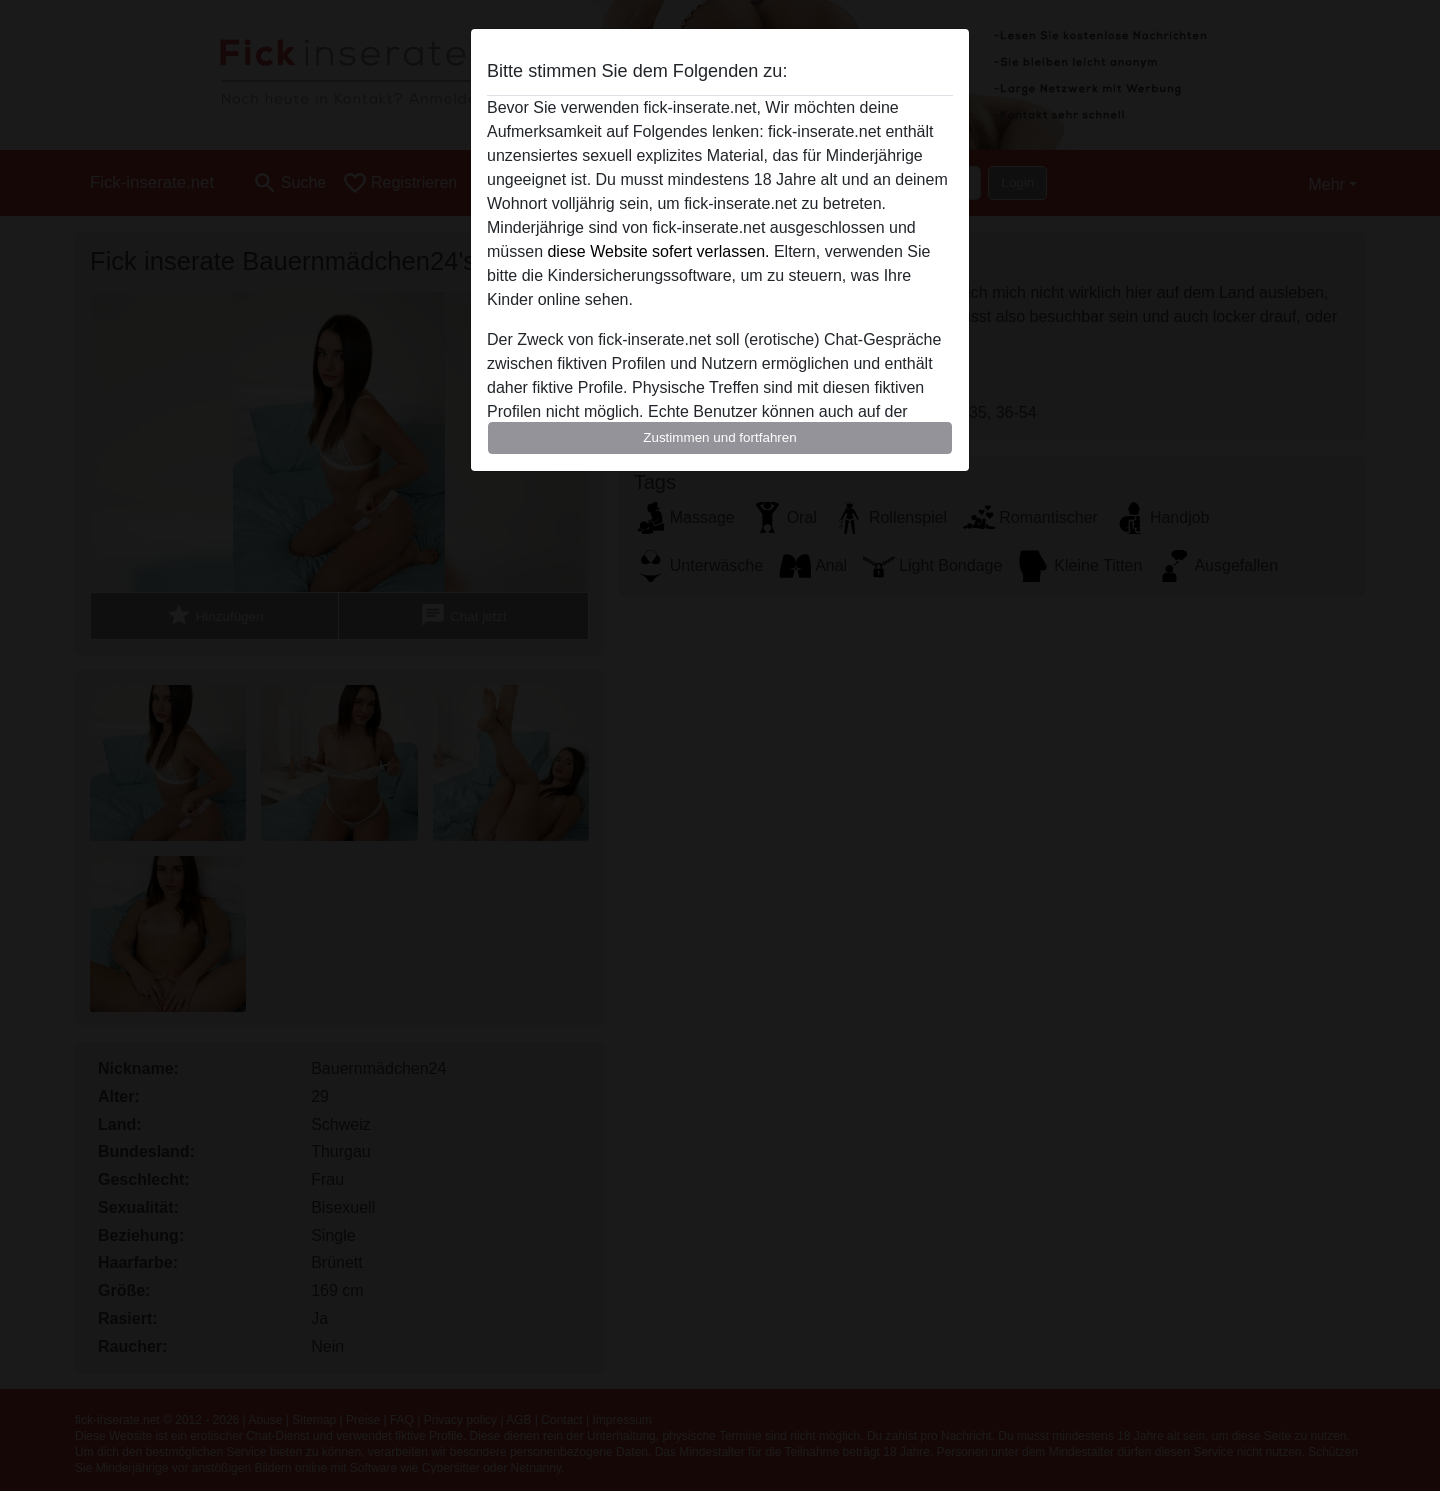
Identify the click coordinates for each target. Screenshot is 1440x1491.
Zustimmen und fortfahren (720, 437)
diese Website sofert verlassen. (658, 251)
